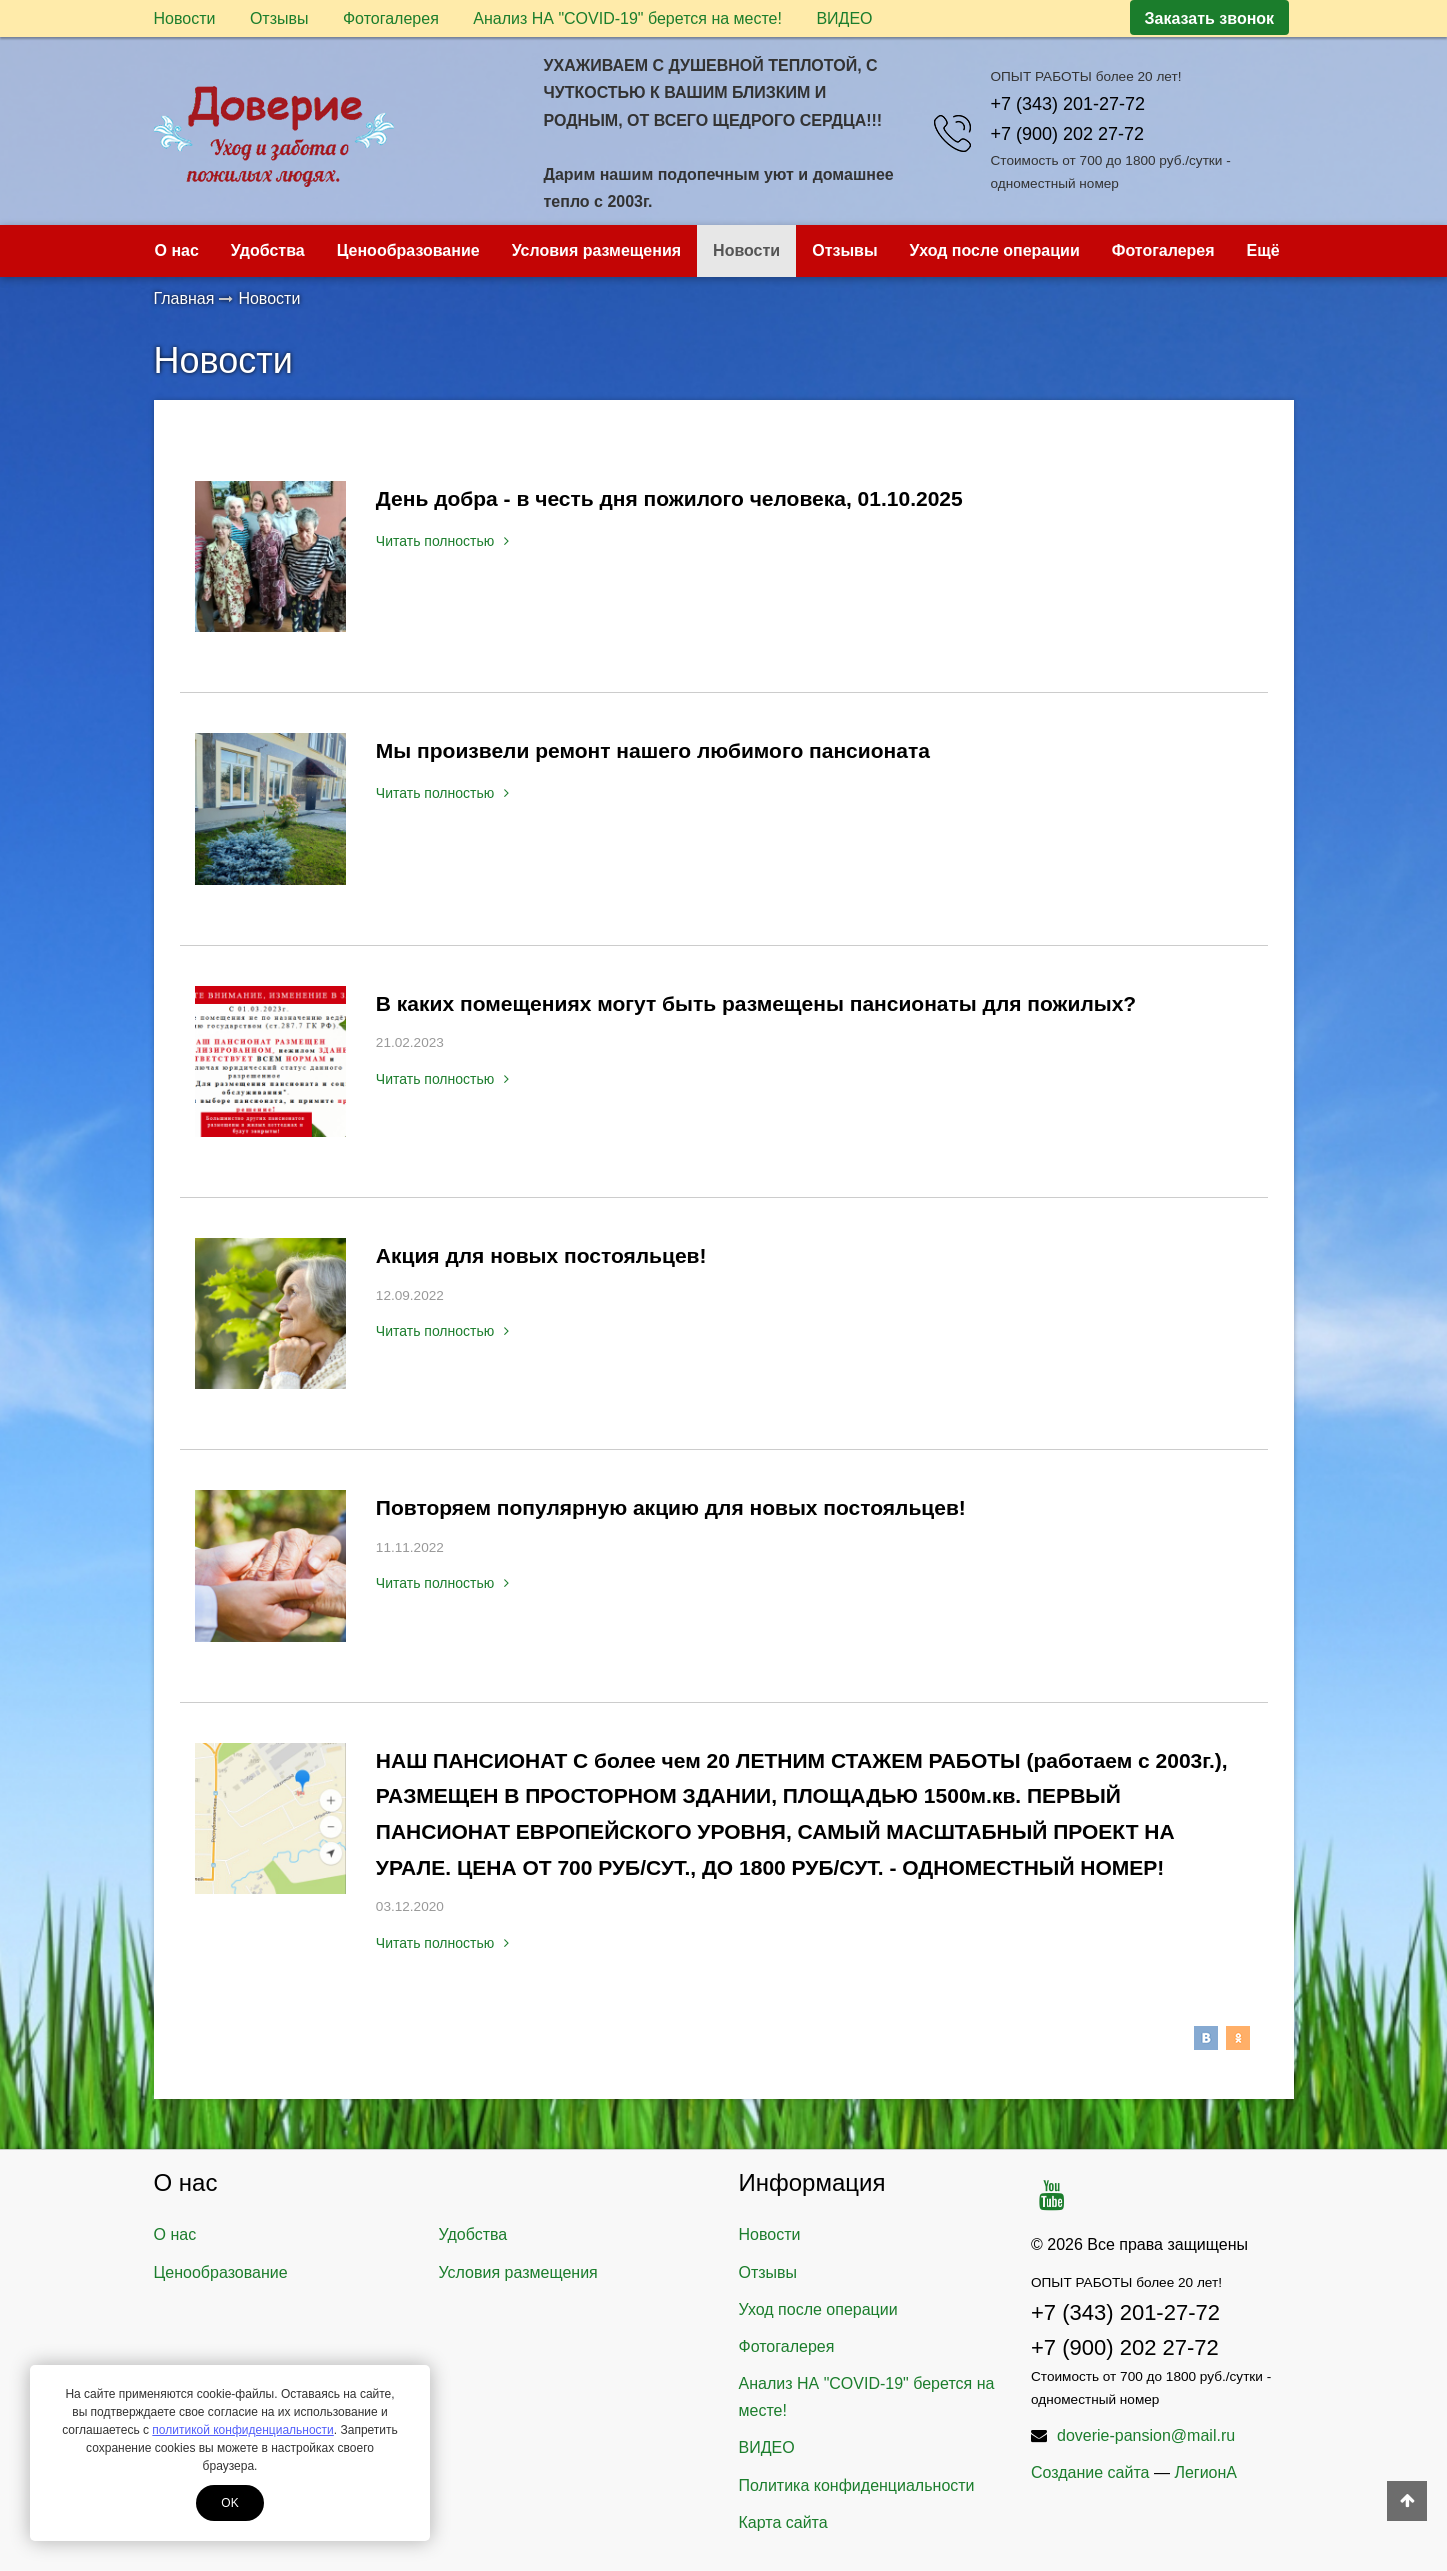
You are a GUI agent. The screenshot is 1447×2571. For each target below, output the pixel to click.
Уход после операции (995, 250)
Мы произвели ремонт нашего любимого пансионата (653, 750)
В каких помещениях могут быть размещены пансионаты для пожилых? (756, 1003)
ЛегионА (1205, 2472)
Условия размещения (596, 250)
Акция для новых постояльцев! (541, 1255)
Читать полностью (442, 541)
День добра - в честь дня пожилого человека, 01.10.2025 (669, 498)
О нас (177, 250)
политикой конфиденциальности (242, 2430)
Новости (185, 18)
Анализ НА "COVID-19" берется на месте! (627, 18)
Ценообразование (408, 250)
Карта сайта (783, 2522)
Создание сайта (1090, 2472)
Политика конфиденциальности (857, 2485)
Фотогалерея (391, 18)
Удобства (268, 250)
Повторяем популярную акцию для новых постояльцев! (671, 1507)
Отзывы (279, 18)
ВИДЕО (844, 18)
